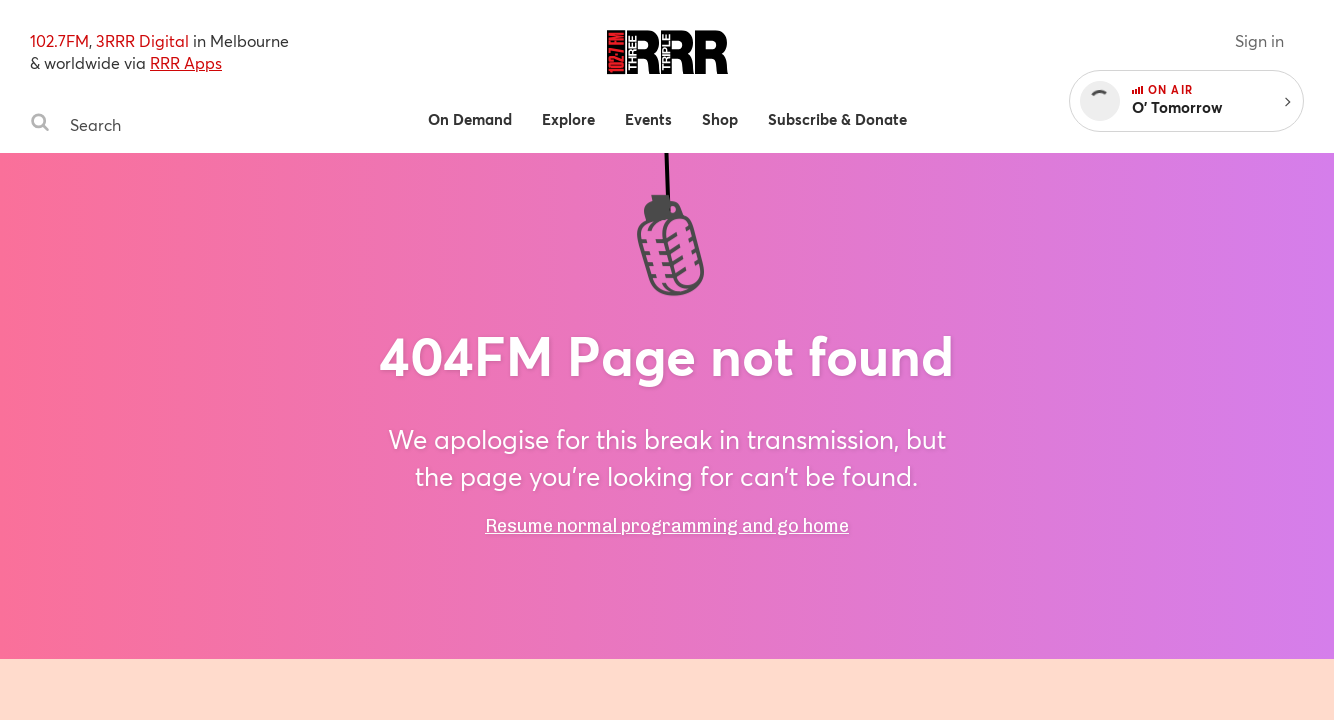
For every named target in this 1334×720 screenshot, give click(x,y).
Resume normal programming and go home (667, 526)
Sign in (1259, 40)
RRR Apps (186, 62)
